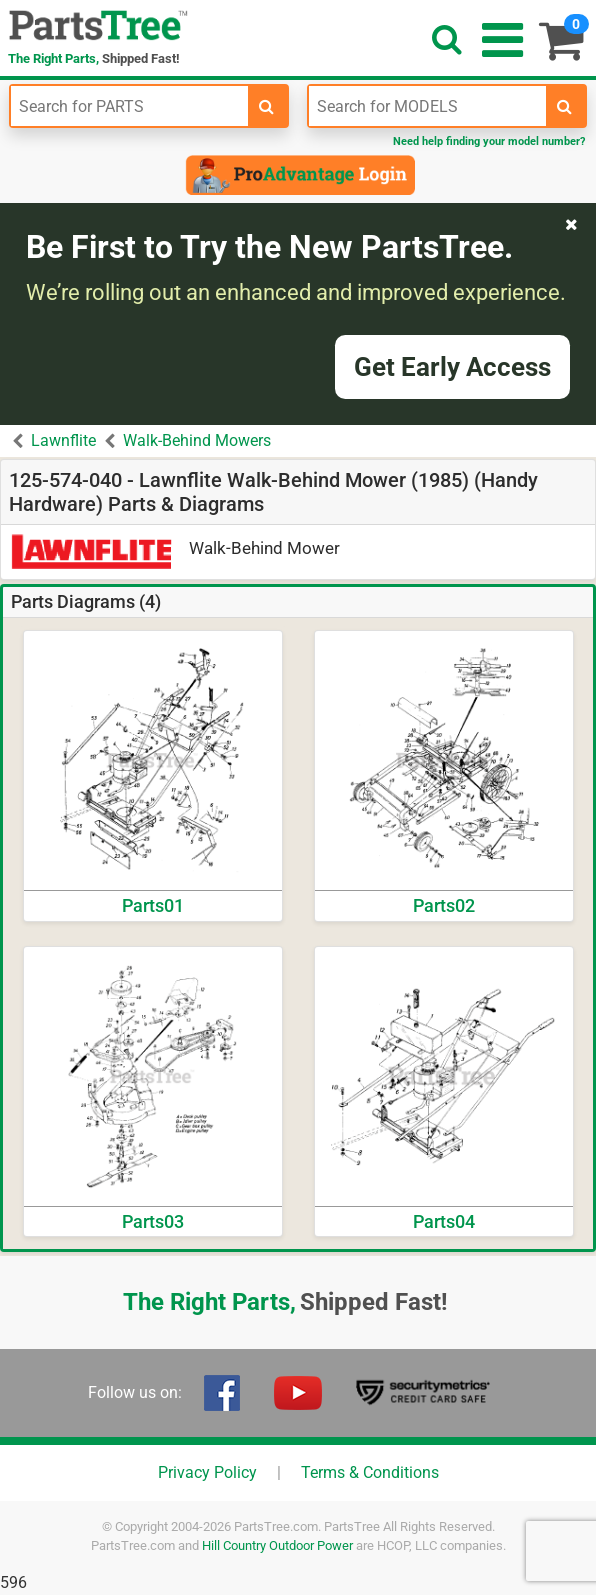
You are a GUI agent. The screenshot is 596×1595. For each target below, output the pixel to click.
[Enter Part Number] (129, 106)
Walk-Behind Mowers (197, 440)
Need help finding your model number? (489, 141)
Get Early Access (452, 367)
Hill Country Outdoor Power (277, 1545)
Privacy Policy (207, 1472)
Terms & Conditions (370, 1472)
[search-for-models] (565, 106)
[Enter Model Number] (427, 106)
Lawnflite (63, 440)
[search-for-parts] (267, 106)
